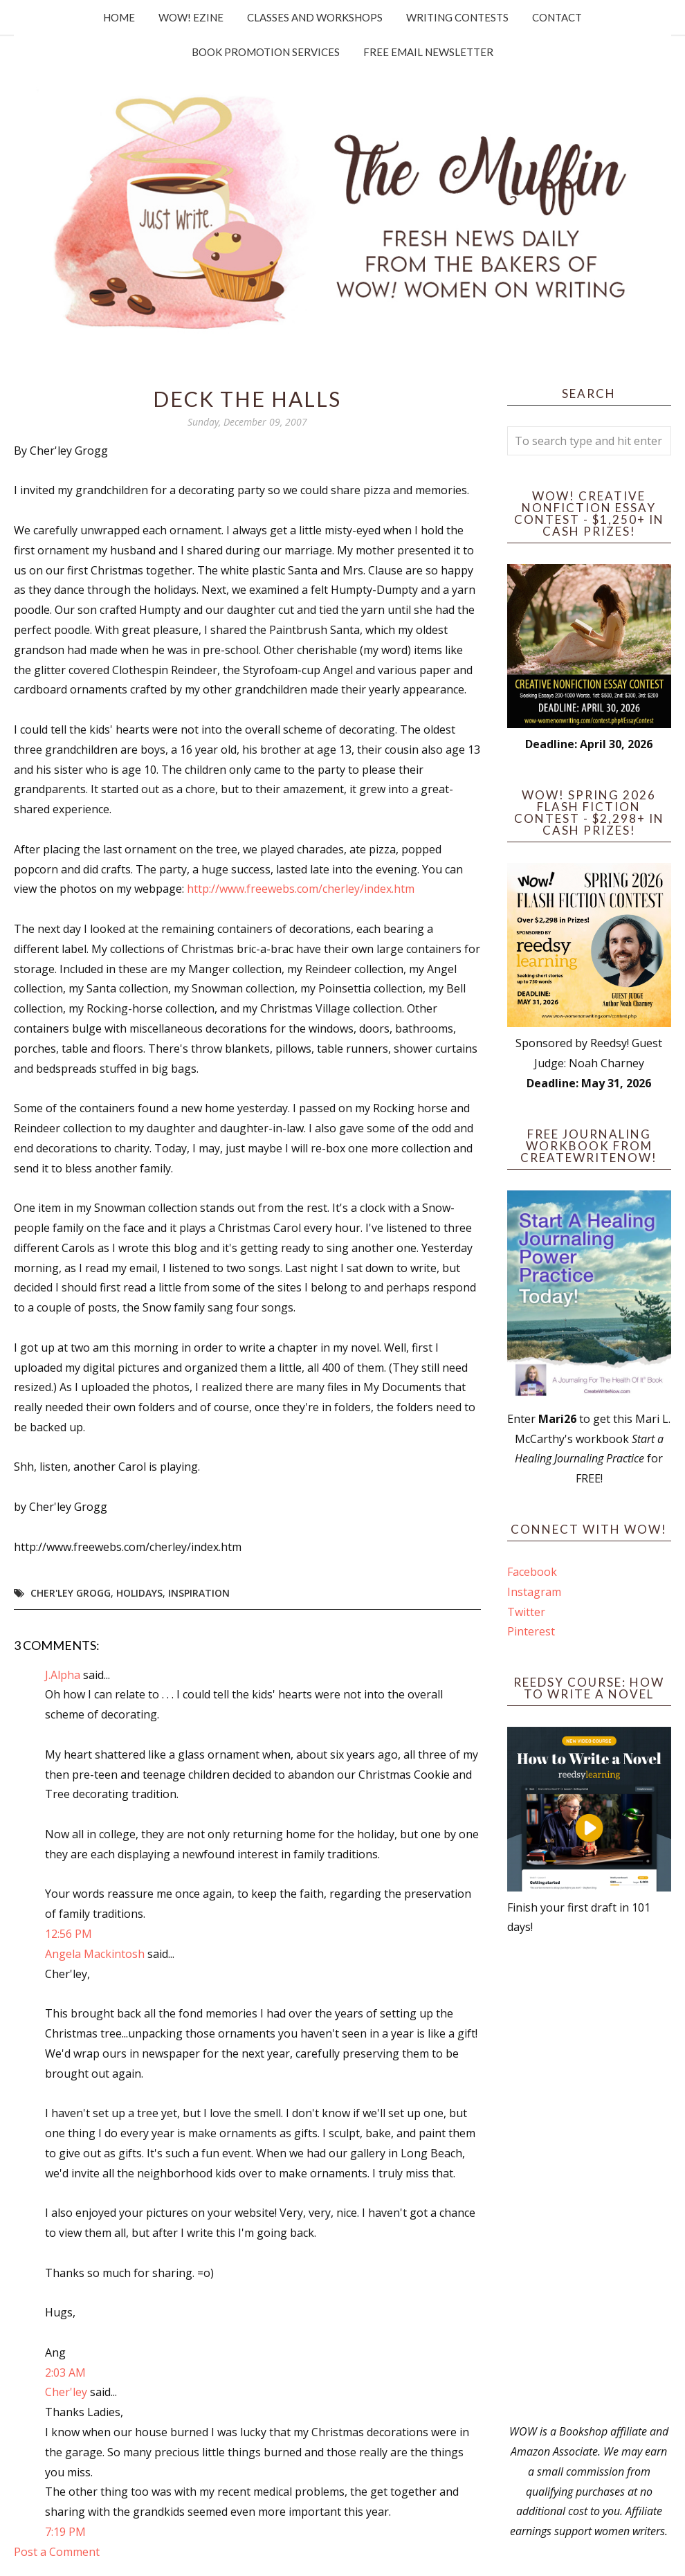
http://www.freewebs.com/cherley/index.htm (300, 888)
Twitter (526, 1612)
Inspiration (199, 1592)
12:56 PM (68, 1933)
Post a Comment (57, 2551)
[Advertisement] (589, 2179)
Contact (557, 17)
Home (119, 17)
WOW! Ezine (190, 17)
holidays (139, 1592)
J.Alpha (62, 1674)
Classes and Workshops (315, 17)
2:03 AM (65, 2372)
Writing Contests (457, 17)
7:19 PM (65, 2531)
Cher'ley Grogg (70, 1592)
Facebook (532, 1571)
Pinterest (531, 1631)
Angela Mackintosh (95, 1953)
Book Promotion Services (266, 52)
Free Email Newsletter (428, 52)
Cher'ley (66, 2392)
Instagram (534, 1591)
